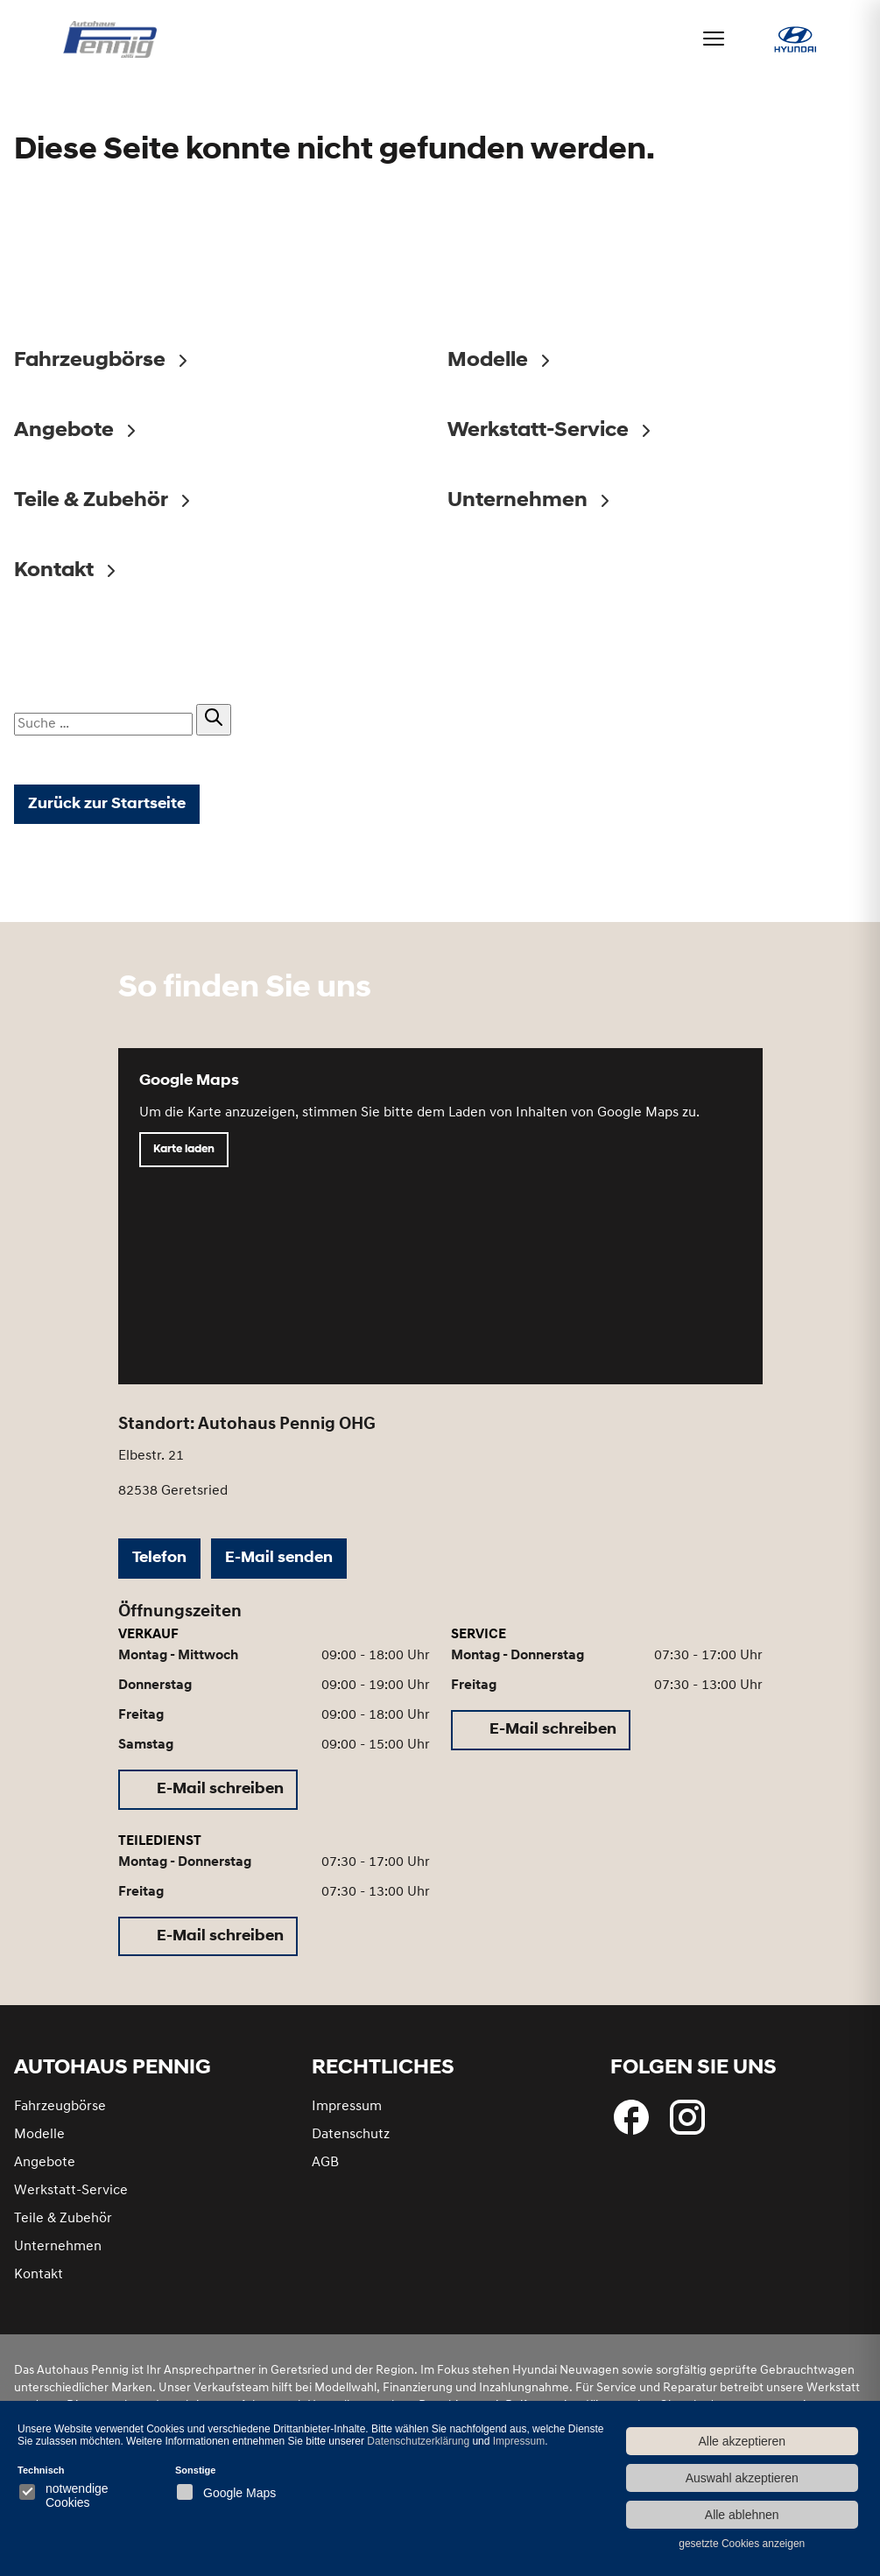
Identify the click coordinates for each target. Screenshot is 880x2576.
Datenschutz (351, 2142)
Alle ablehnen (742, 2515)
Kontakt (38, 2282)
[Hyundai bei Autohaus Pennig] (795, 45)
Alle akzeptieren (741, 2441)
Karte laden (184, 1157)
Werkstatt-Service (71, 2198)
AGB (325, 2170)
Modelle (39, 2142)
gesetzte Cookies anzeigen (742, 2543)
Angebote (44, 2170)
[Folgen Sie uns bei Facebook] (631, 2124)
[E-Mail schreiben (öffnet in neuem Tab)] (208, 1797)
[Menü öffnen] (714, 39)
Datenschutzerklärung (418, 2441)
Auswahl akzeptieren (742, 2478)
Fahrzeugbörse (60, 2114)
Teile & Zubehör (63, 2226)
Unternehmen (58, 2254)
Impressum (347, 2114)
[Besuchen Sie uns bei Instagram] (687, 2124)
